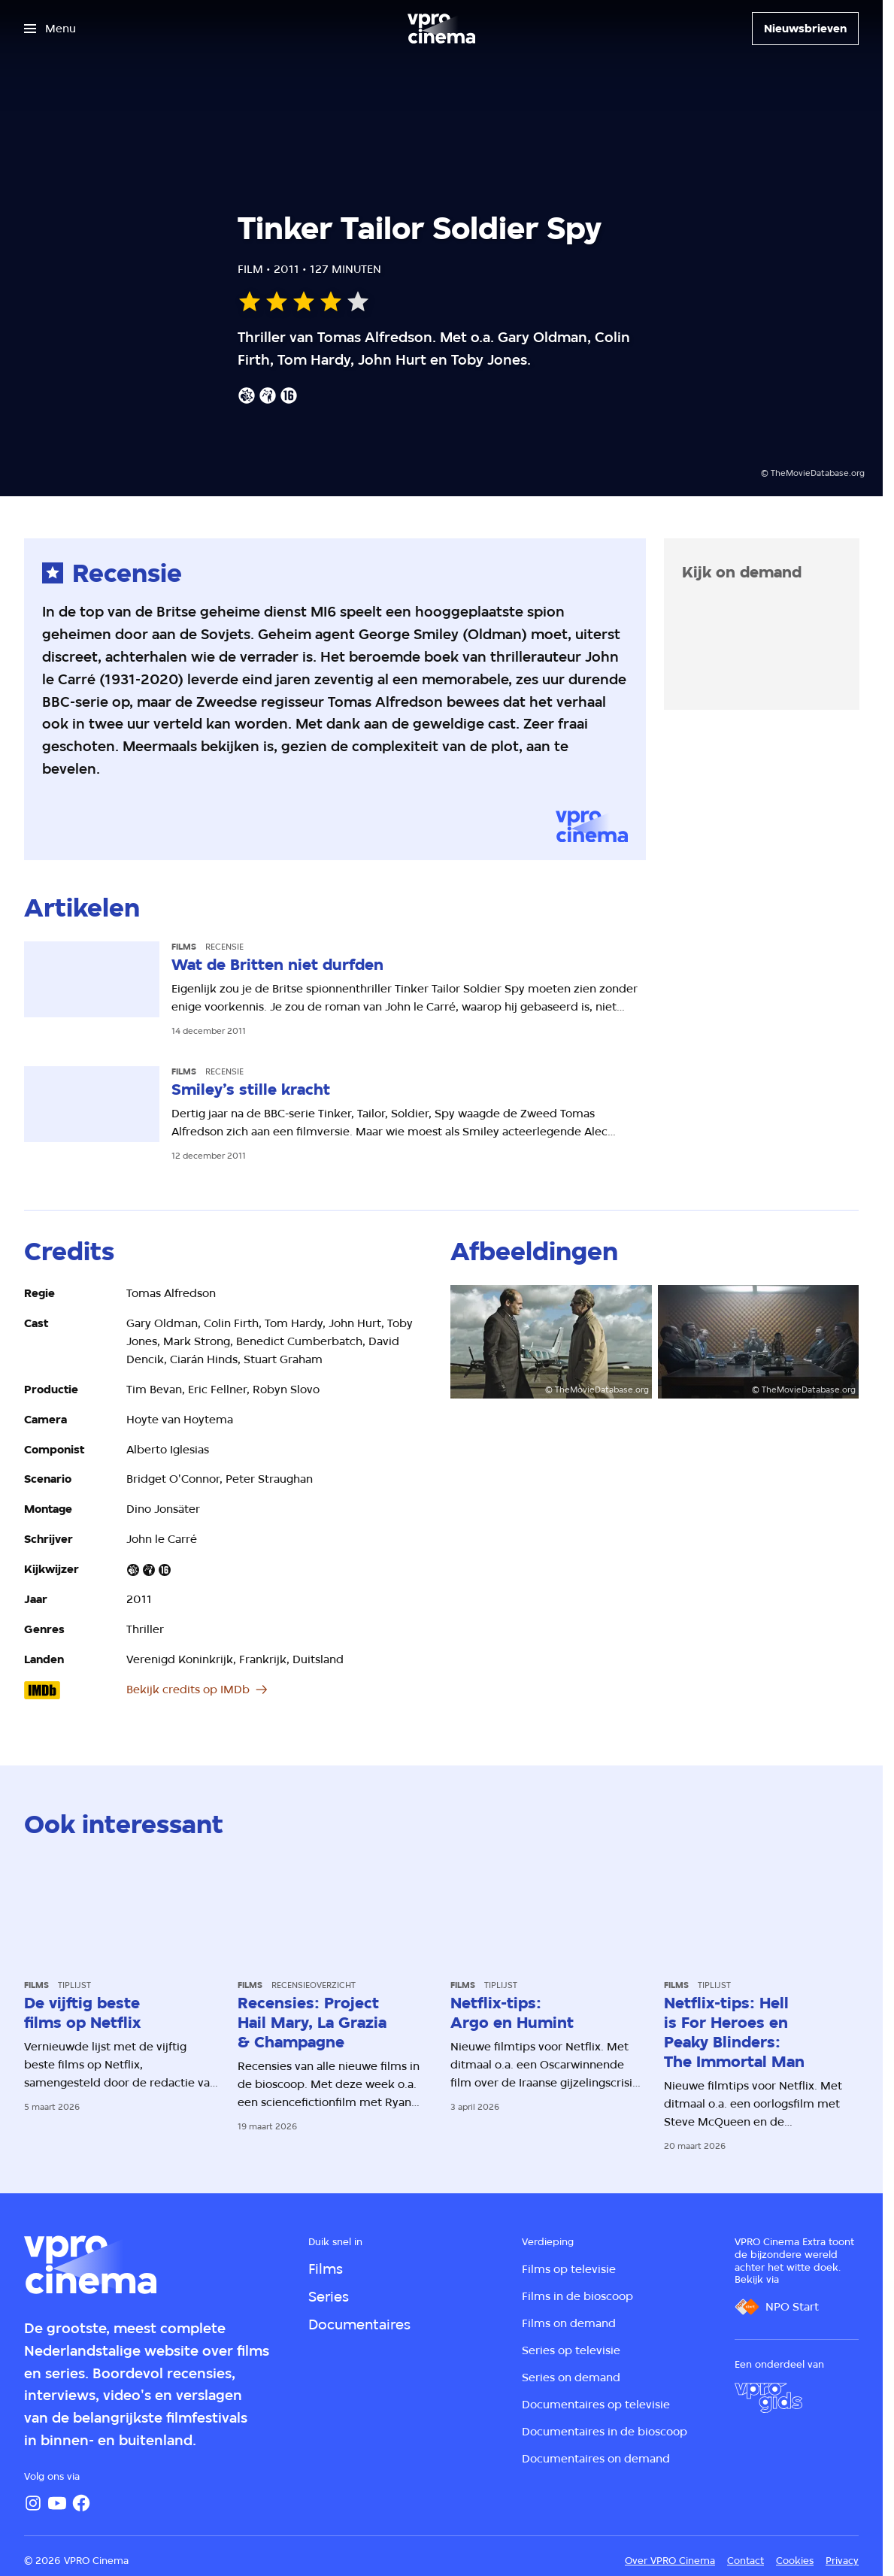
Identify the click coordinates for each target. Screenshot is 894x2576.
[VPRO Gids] (768, 2398)
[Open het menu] (50, 28)
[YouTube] (57, 2503)
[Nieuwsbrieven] (805, 28)
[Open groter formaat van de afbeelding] (551, 1341)
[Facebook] (81, 2503)
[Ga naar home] (441, 29)
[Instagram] (33, 2503)
